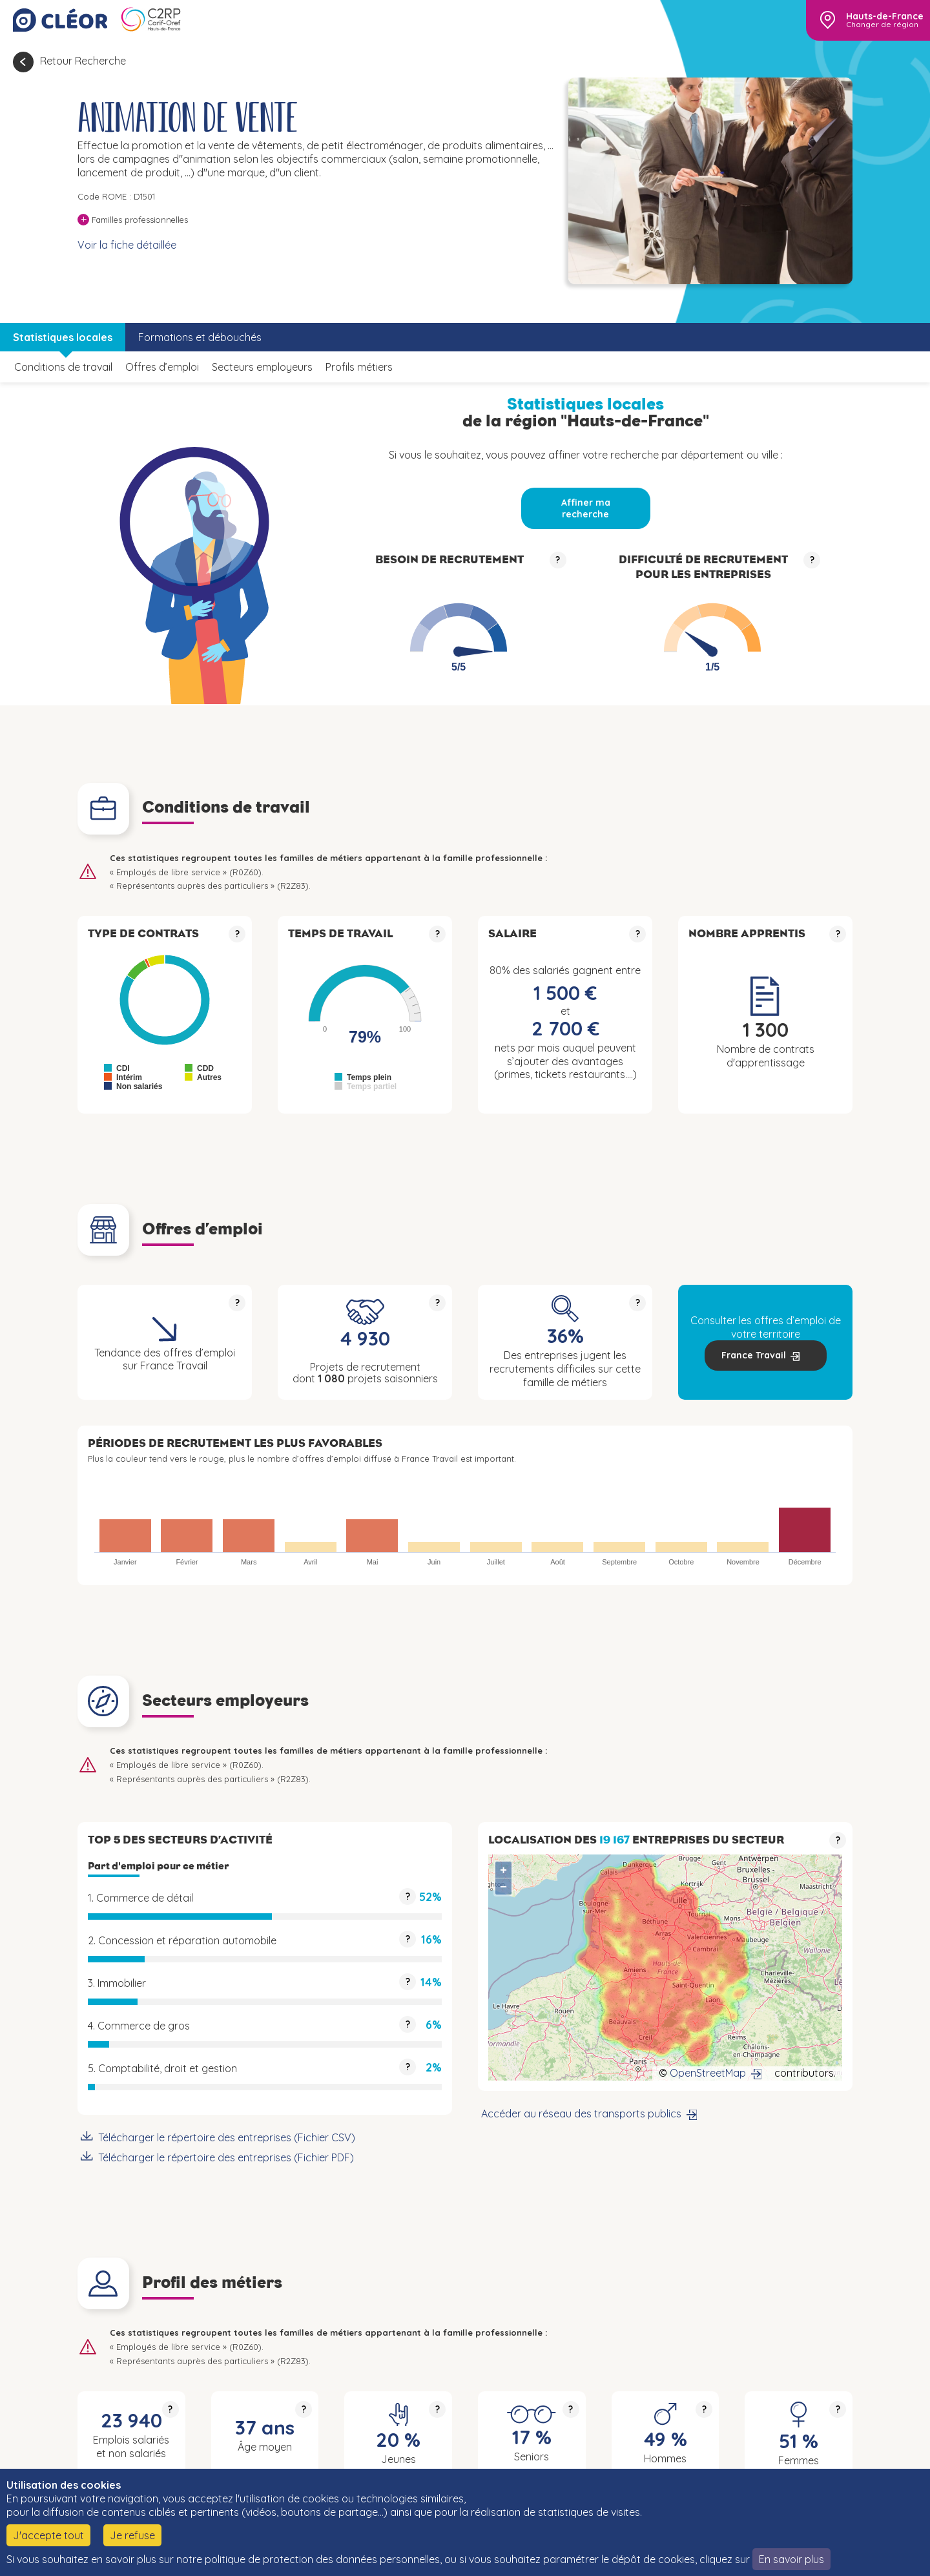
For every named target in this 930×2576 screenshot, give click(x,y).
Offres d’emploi (162, 366)
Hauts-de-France (885, 16)
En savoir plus (791, 2559)
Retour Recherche (83, 60)
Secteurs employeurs (262, 366)
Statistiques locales (62, 337)
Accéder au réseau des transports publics (581, 2113)
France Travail (753, 1355)
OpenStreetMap (708, 2072)
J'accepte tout (48, 2535)
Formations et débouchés (200, 337)
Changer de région (882, 24)
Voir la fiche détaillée (127, 244)
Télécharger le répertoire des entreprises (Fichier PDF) (226, 2157)
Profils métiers (359, 366)
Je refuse (132, 2535)
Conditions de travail (63, 366)
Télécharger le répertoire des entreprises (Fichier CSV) (226, 2137)
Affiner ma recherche (585, 508)
